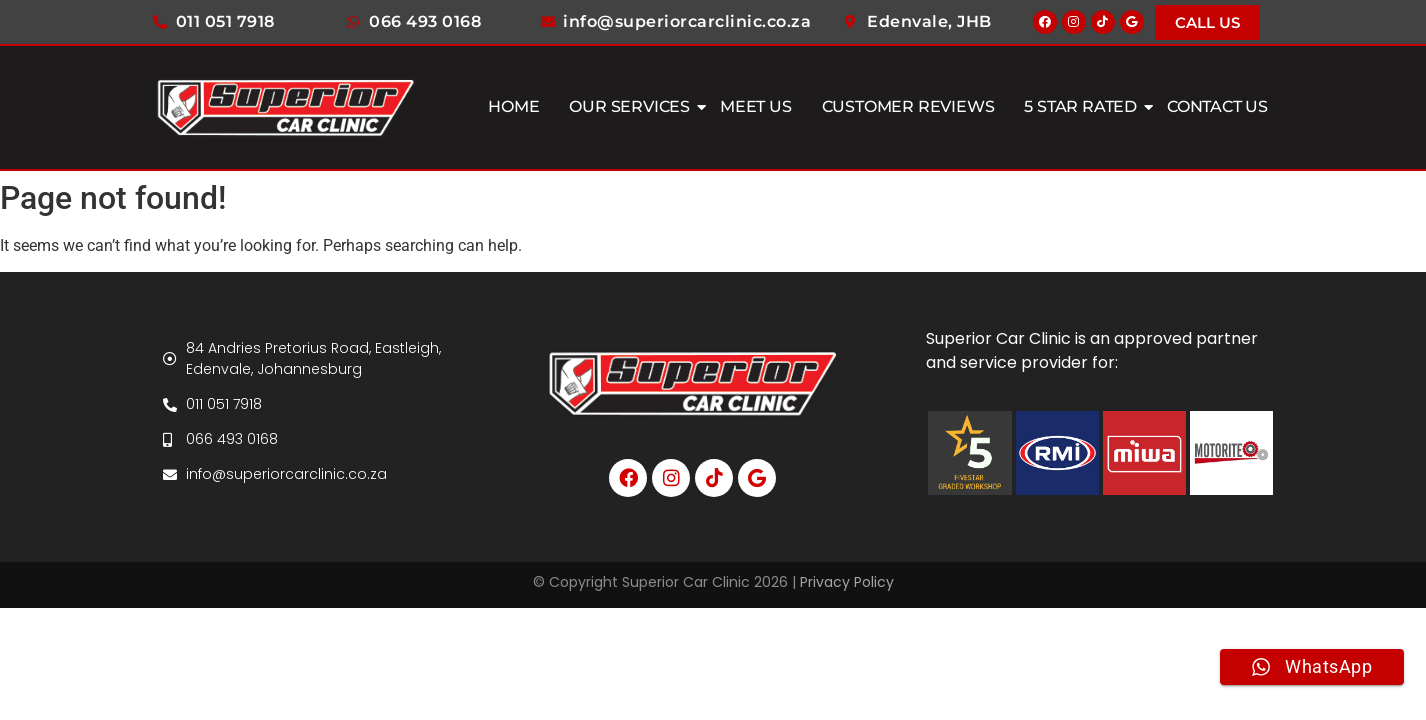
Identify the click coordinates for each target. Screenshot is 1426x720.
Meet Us (756, 106)
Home (513, 106)
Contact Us (1217, 106)
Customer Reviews (908, 106)
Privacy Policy (847, 582)
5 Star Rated (1083, 106)
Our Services (632, 106)
